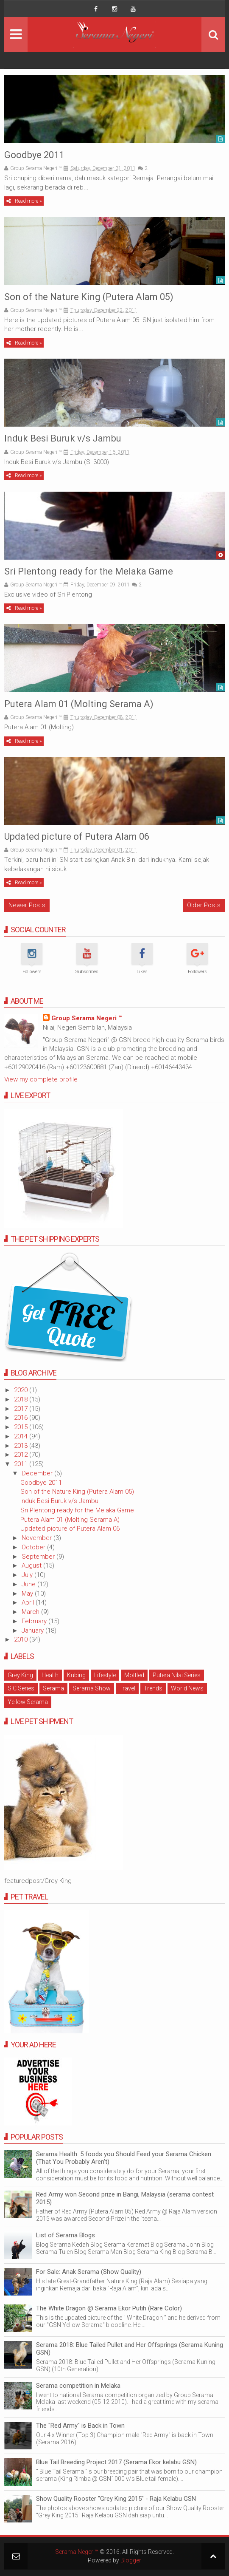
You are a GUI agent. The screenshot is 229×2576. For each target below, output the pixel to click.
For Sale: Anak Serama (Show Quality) (88, 2272)
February (35, 1621)
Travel (127, 1688)
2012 (21, 1454)
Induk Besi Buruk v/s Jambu (62, 438)
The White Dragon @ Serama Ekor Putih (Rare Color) (109, 2308)
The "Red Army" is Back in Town (80, 2425)
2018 (21, 1399)
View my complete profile (41, 1079)
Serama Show (92, 1688)
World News (187, 1688)
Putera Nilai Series (177, 1675)
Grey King (20, 1675)
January (33, 1630)
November (37, 1538)
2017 (21, 1409)
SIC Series (21, 1688)
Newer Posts (26, 905)
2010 (21, 1639)
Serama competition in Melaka (78, 2385)
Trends (153, 1688)
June (29, 1584)
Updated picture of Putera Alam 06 (76, 836)
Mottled (134, 1675)
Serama (53, 1688)
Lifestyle (105, 1675)
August (32, 1565)
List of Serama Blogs (65, 2235)
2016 (21, 1417)
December (38, 1473)
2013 (21, 1445)
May (28, 1593)
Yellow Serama (28, 1701)
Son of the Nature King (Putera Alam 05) (88, 297)
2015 (21, 1427)
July (28, 1575)
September (39, 1556)
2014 (21, 1436)
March (31, 1612)
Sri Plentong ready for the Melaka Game (88, 571)
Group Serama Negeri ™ (86, 1018)
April (29, 1602)
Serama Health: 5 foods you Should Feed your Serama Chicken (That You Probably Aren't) (123, 2158)
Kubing (76, 1675)
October (34, 1547)
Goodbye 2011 (34, 155)
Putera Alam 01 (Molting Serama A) (79, 704)
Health (50, 1675)
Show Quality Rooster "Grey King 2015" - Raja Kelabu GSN (116, 2498)
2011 (21, 1464)
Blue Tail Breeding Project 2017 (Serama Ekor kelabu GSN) (116, 2462)
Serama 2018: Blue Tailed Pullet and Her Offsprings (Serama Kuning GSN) (129, 2348)
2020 (21, 1390)
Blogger (130, 2560)
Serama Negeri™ (76, 2551)
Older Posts (204, 905)
